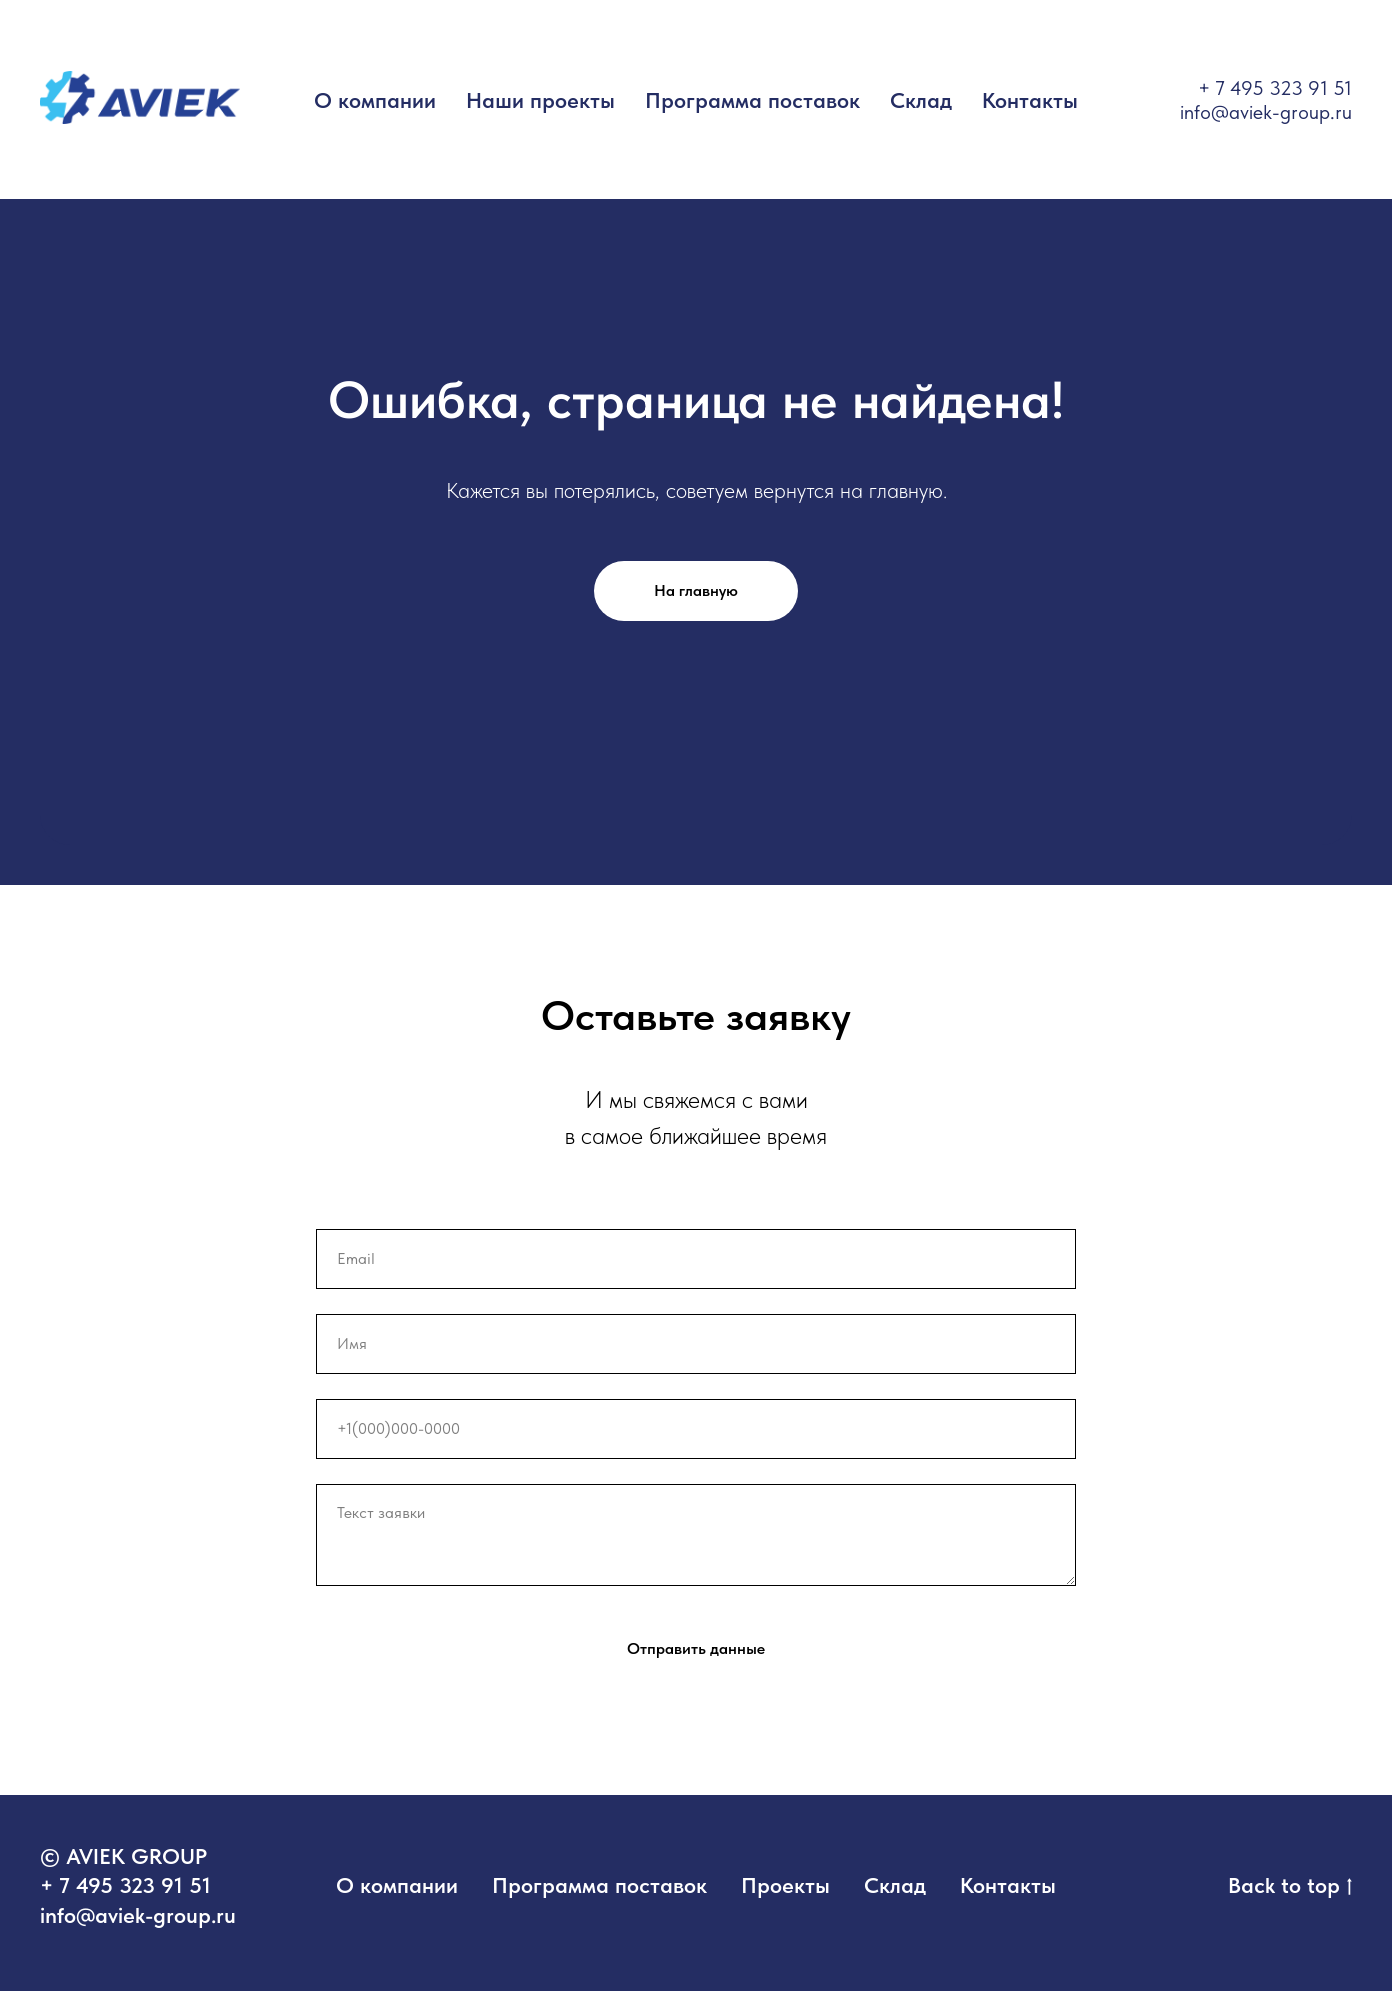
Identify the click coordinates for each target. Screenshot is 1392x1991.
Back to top (1290, 1886)
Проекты (785, 1885)
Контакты (1030, 100)
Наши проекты (540, 100)
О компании (375, 100)
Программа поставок (752, 100)
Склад (921, 100)
